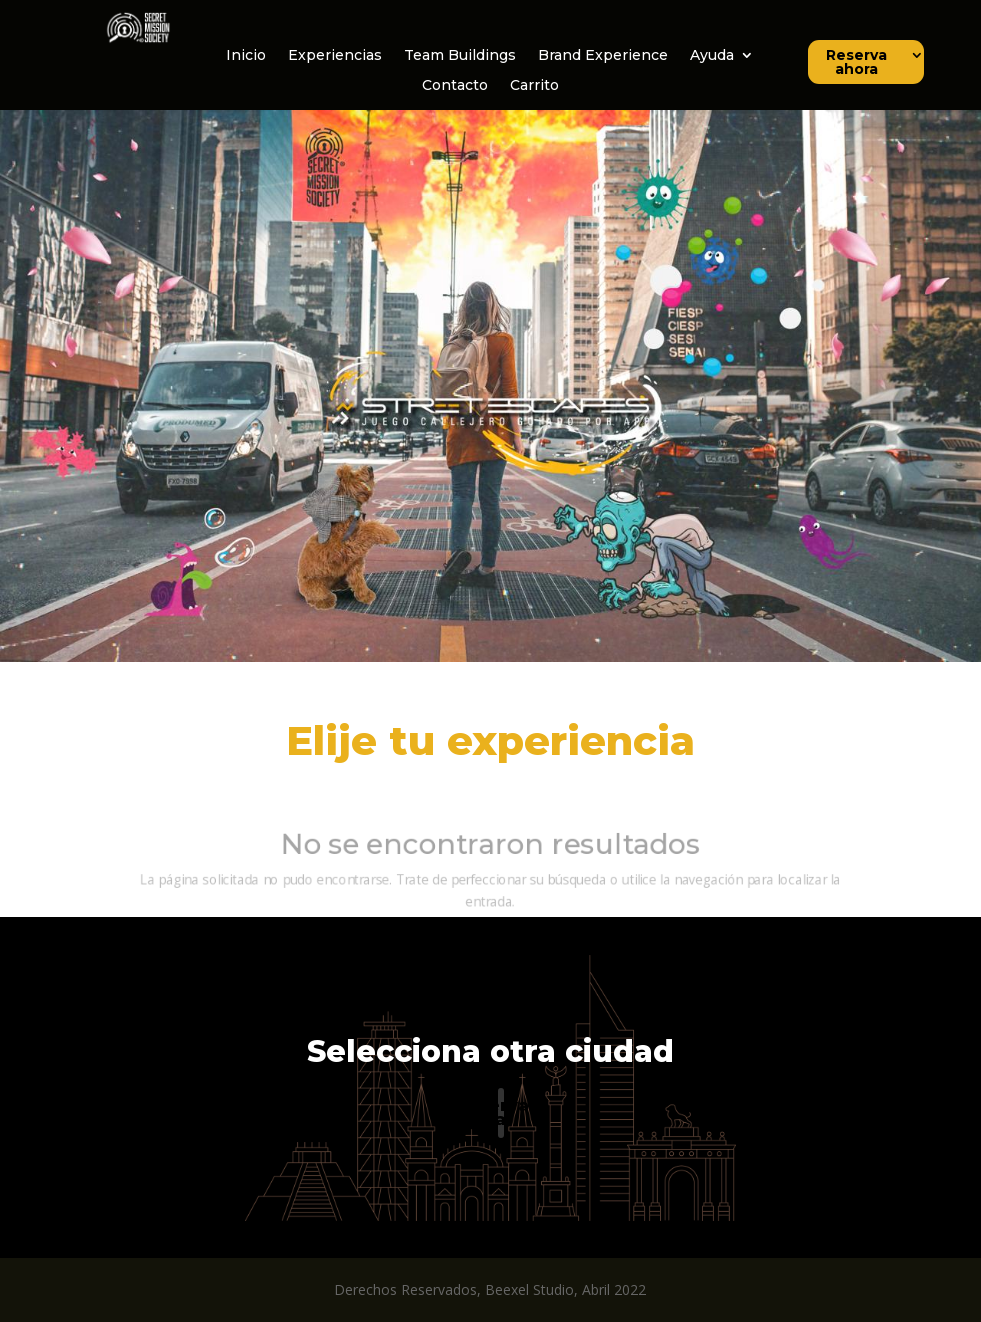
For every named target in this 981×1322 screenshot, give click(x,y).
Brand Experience (603, 56)
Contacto (455, 86)
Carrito (534, 86)
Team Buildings (460, 56)
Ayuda (712, 56)
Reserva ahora (856, 63)
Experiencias (335, 56)
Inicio (246, 56)
